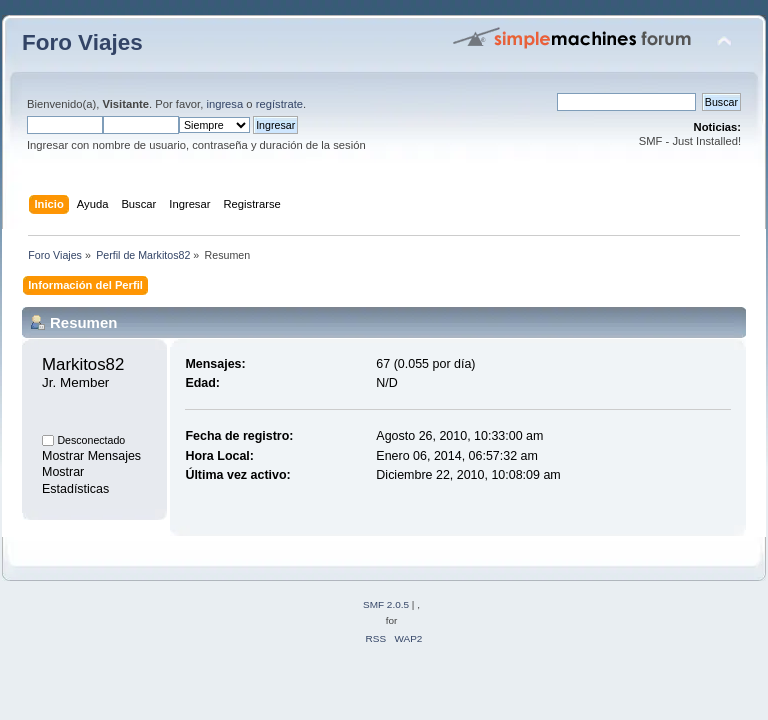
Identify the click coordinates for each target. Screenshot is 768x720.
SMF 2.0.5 (386, 604)
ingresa (224, 104)
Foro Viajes (82, 42)
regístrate (279, 104)
